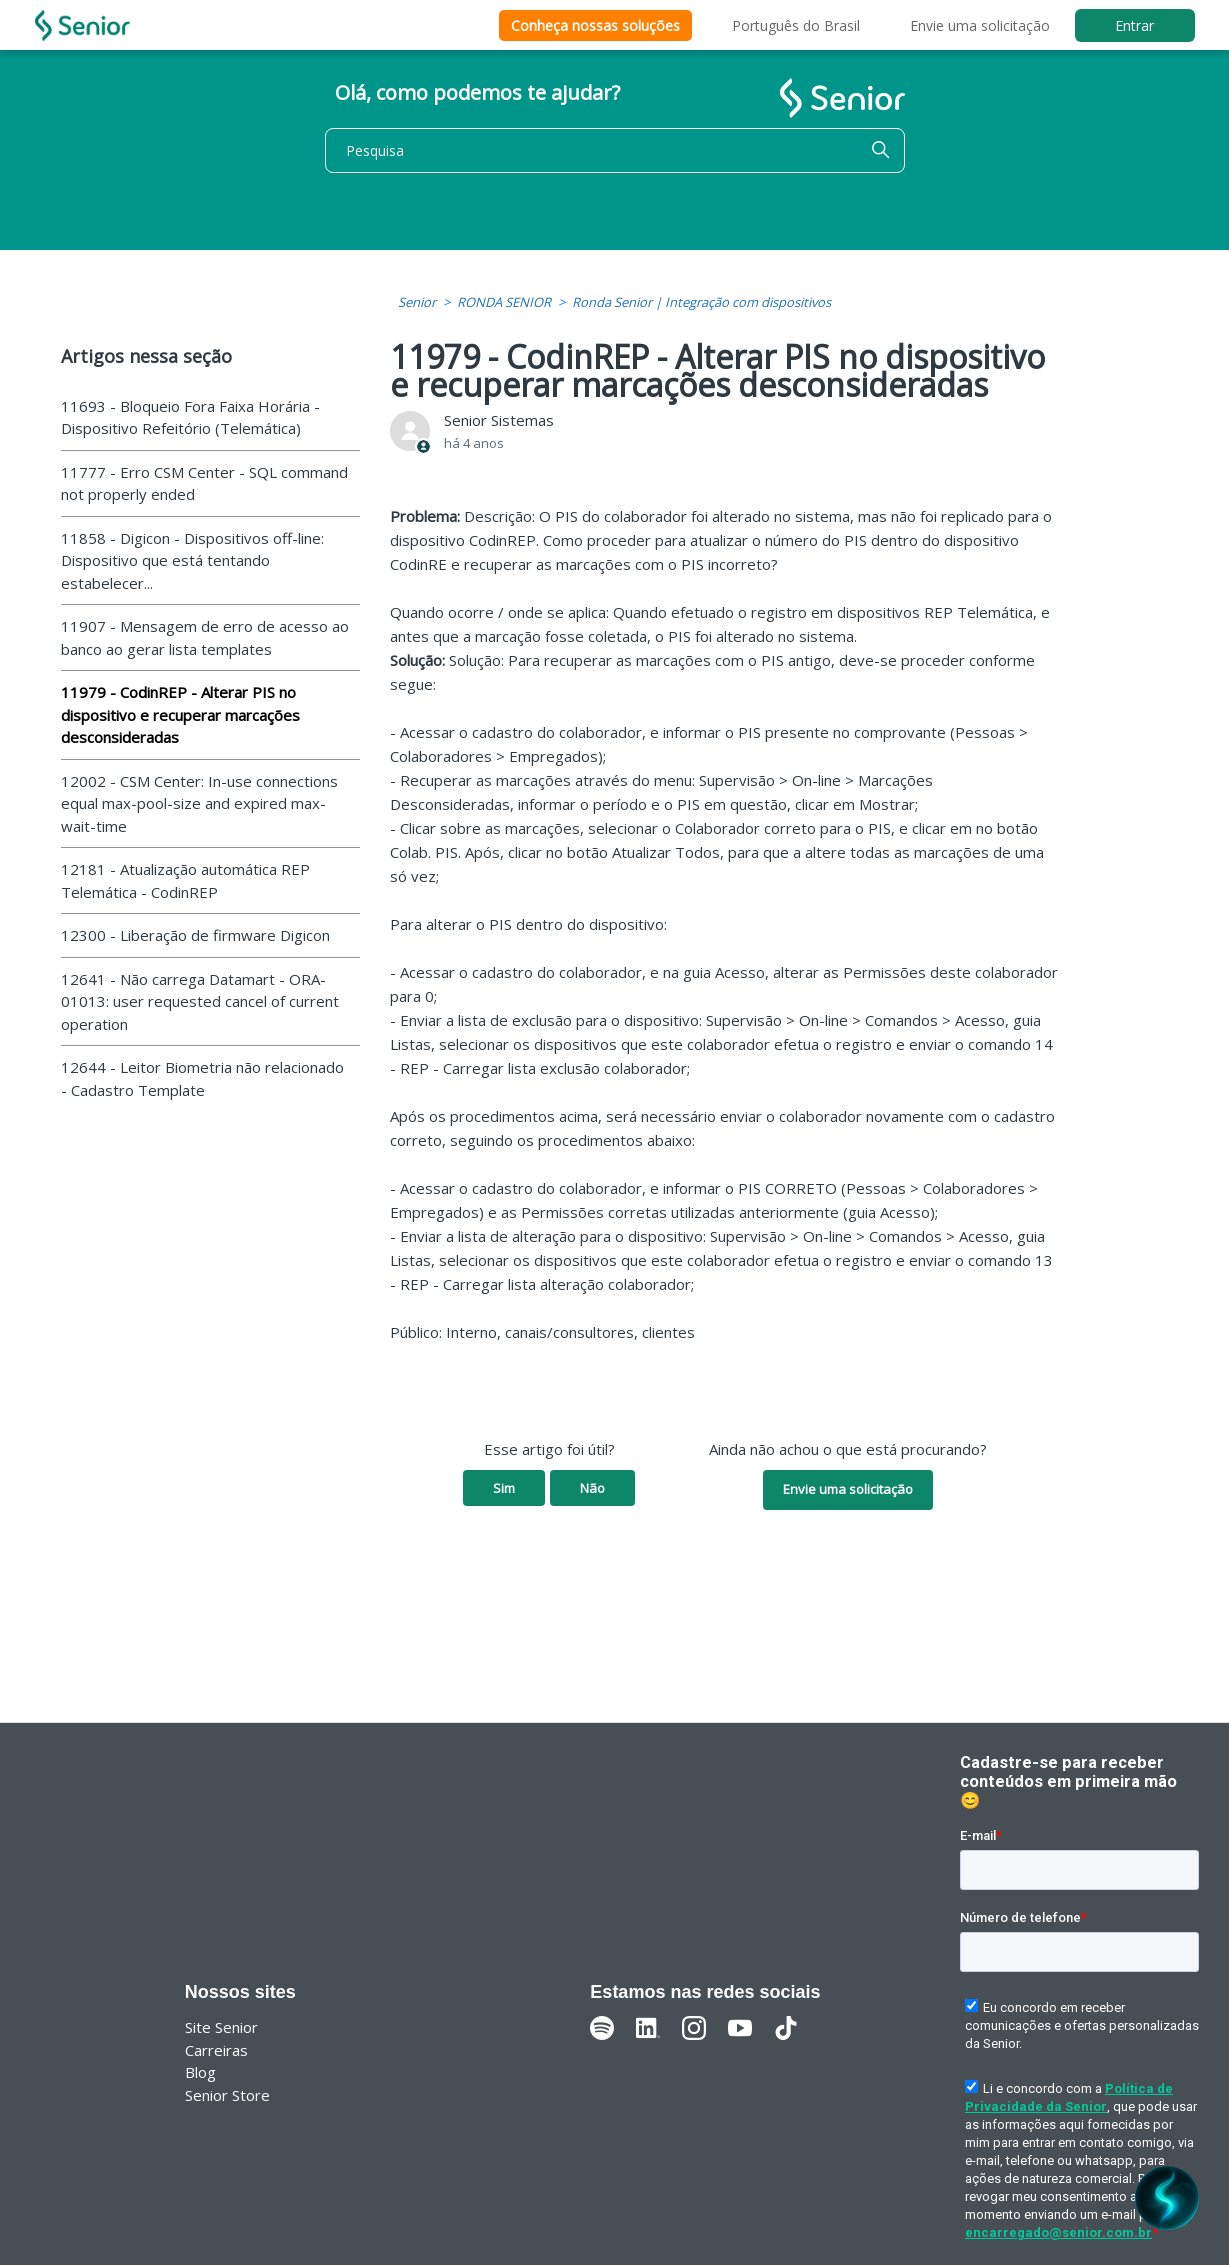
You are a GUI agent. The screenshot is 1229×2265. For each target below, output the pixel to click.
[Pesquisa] (615, 150)
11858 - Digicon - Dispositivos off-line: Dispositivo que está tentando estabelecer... (192, 560)
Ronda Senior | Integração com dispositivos (701, 302)
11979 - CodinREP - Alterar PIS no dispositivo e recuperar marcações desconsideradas (180, 714)
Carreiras (216, 2050)
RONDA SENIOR (504, 302)
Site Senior (221, 2027)
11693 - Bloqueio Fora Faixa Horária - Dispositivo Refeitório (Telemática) (190, 417)
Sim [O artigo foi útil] (504, 1488)
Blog (200, 2072)
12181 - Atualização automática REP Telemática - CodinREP (185, 880)
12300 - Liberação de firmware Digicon (195, 935)
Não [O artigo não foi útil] (592, 1488)
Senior (417, 302)
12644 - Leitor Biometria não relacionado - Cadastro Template (202, 1078)
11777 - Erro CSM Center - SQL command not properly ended (204, 483)
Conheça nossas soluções (595, 25)
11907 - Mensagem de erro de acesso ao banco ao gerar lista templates (205, 637)
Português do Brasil (796, 25)
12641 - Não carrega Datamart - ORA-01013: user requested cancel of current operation (200, 1001)
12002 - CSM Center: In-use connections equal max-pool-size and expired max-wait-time (199, 803)
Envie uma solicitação (980, 25)
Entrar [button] (1134, 25)
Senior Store (227, 2095)
